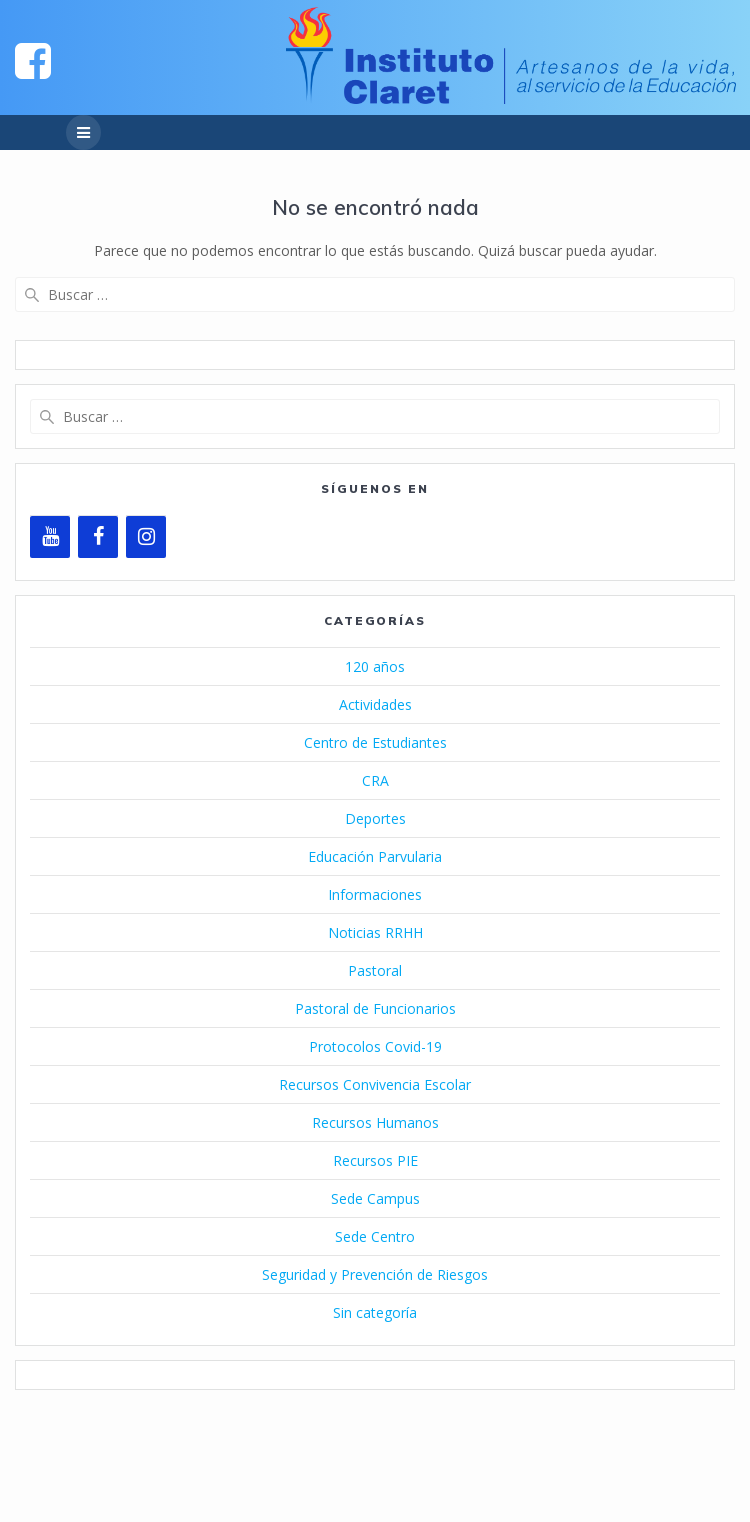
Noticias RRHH (375, 932)
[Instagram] (146, 537)
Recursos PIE (375, 1160)
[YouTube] (50, 537)
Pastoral (375, 970)
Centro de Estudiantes (375, 742)
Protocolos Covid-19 (375, 1046)
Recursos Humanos (375, 1122)
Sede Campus (375, 1198)
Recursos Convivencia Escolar (375, 1084)
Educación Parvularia (375, 856)
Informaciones (375, 894)
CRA (375, 780)
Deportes (375, 818)
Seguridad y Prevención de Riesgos (375, 1274)
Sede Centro (375, 1236)
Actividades (375, 704)
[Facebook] (98, 537)
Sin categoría (375, 1312)
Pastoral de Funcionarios (375, 1008)
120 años (375, 666)
